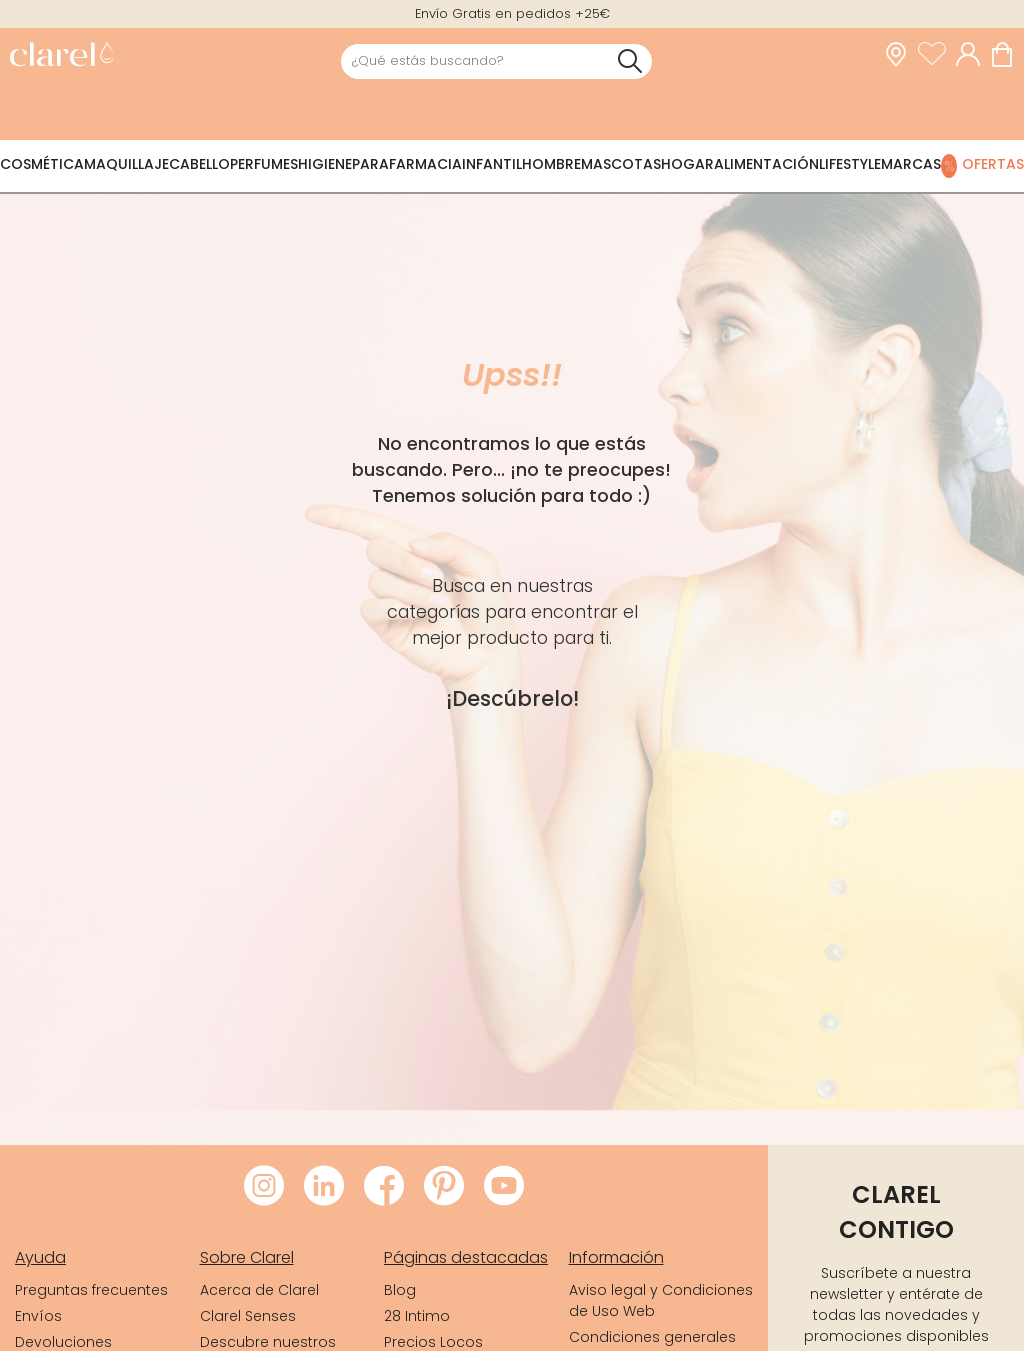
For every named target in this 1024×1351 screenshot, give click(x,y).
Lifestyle (850, 164)
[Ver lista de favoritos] (937, 55)
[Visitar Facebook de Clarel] (384, 1187)
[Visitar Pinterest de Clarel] (444, 1187)
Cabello (199, 164)
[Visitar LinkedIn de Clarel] (324, 1187)
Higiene (325, 164)
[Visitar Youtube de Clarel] (504, 1187)
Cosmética (42, 164)
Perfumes (264, 164)
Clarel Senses (248, 1316)
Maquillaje (126, 164)
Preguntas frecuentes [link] (91, 1290)
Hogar (687, 164)
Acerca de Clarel (259, 1290)
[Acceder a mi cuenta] (973, 55)
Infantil (492, 164)
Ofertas (993, 164)
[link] (61, 56)
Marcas (911, 164)
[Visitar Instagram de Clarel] (264, 1187)
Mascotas (621, 164)
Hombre (551, 164)
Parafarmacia (407, 164)
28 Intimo (417, 1316)
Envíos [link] (38, 1316)
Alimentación (766, 164)
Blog (400, 1290)
